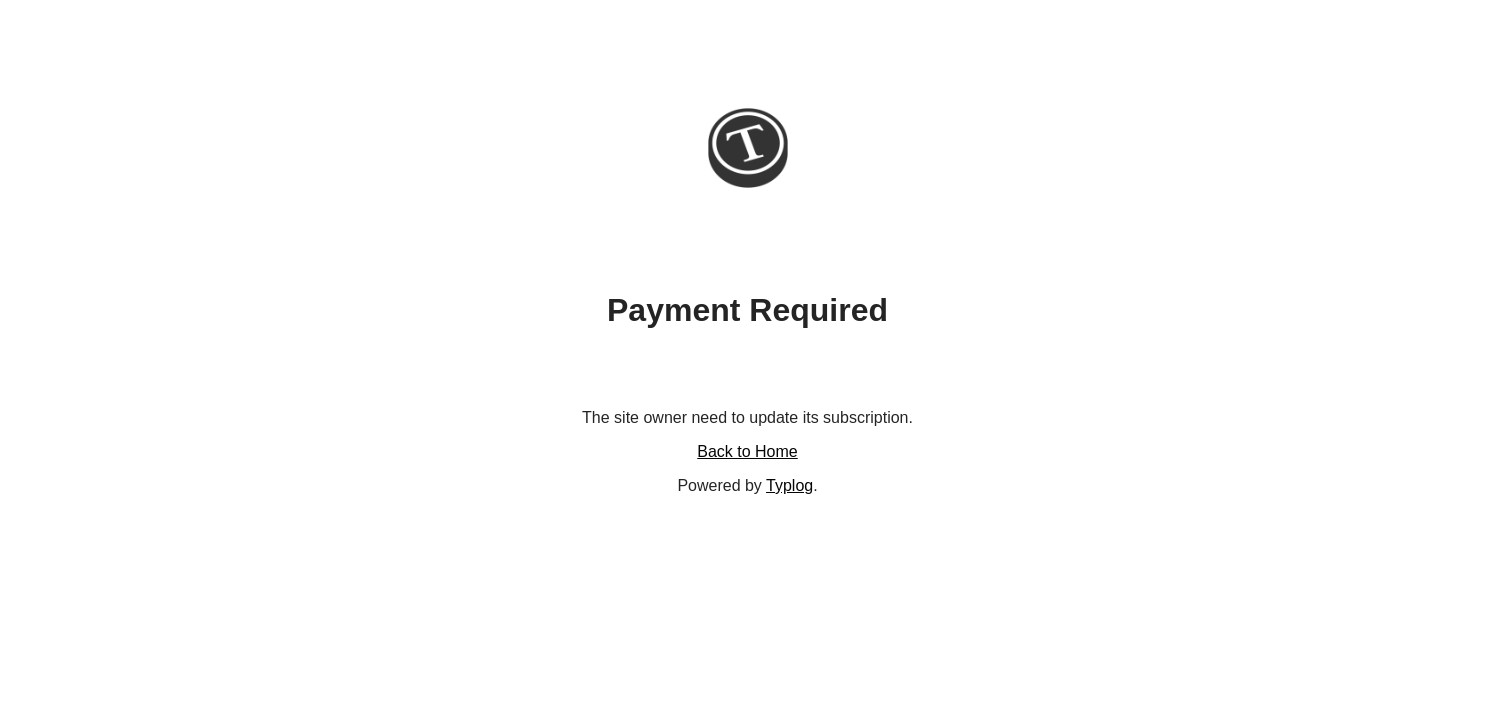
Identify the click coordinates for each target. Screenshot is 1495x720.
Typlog (789, 485)
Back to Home (747, 451)
